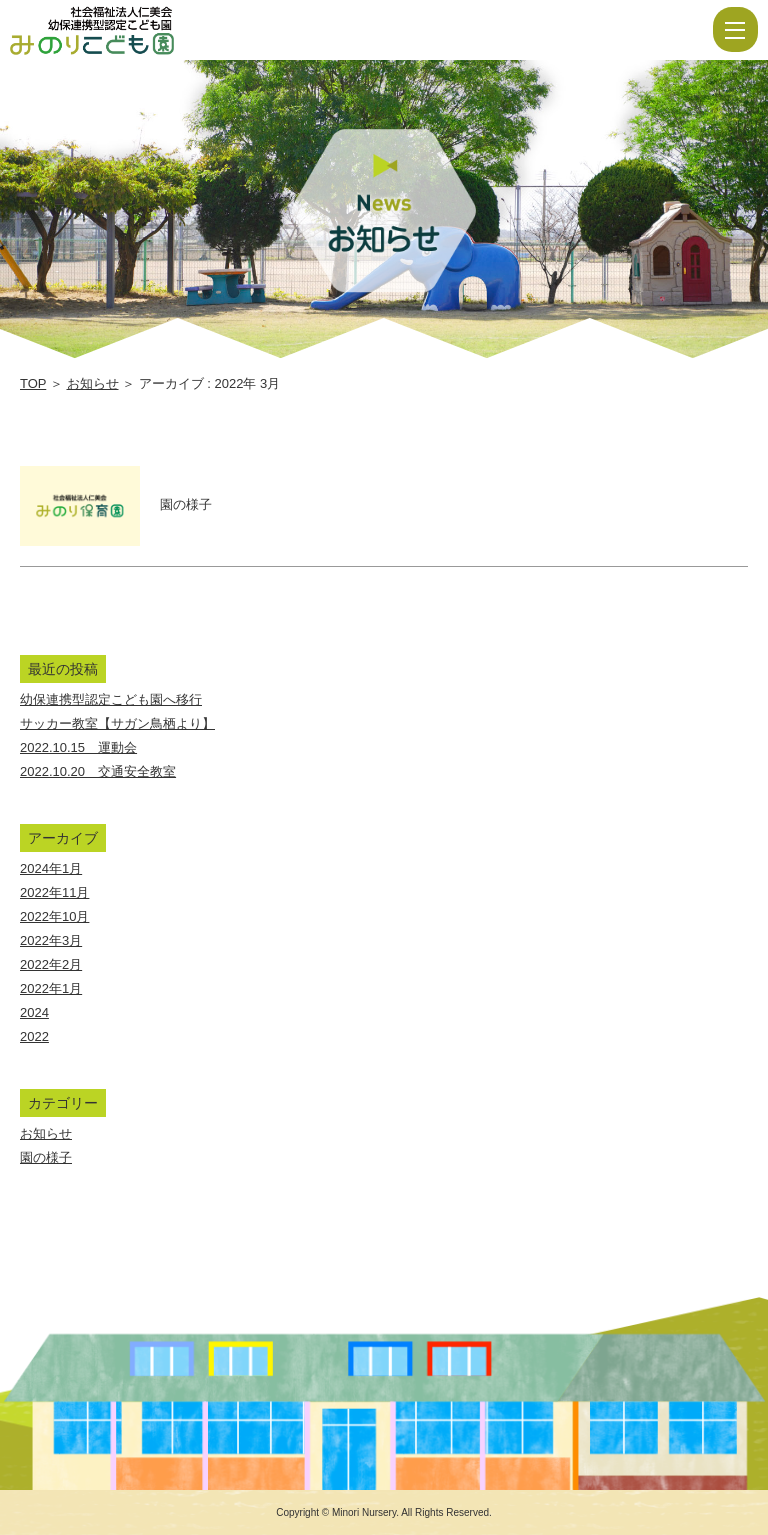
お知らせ (93, 383)
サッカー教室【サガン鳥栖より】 (117, 723)
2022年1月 (51, 988)
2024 (34, 1012)
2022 (34, 1036)
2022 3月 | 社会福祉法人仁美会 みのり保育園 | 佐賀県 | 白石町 (152, 30)
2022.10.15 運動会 (78, 747)
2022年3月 (51, 940)
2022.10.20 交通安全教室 (98, 771)
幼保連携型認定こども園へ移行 (111, 699)
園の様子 (46, 1157)
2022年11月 (54, 892)
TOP (33, 383)
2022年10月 (54, 916)
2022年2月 (51, 964)
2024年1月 (51, 868)
